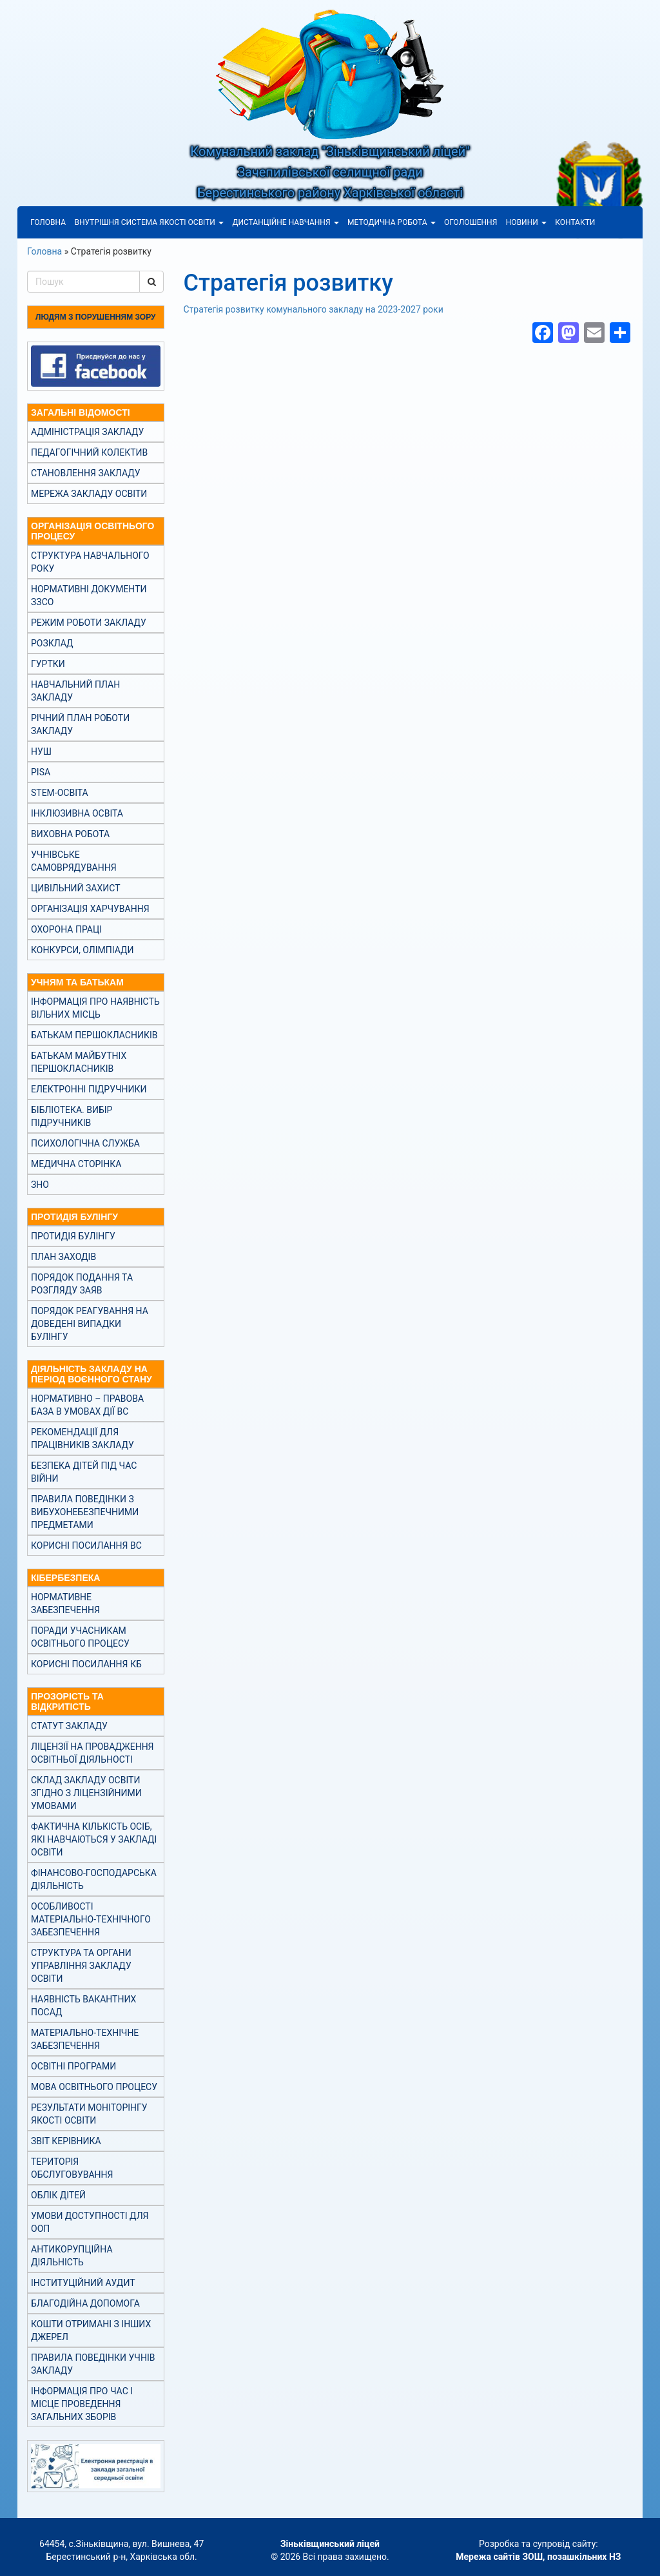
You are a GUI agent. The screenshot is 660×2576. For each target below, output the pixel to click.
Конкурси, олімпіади (82, 950)
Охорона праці (66, 929)
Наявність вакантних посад (83, 2005)
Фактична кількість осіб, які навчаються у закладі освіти (94, 1839)
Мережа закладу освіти (89, 494)
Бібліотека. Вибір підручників (71, 1116)
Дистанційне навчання (285, 222)
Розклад (52, 643)
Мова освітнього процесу (94, 2087)
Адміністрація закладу (87, 432)
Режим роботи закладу (88, 622)
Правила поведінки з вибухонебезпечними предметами (85, 1512)
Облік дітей (58, 2195)
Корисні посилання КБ (86, 1664)
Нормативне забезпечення (65, 1603)
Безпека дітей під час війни (84, 1472)
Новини (526, 222)
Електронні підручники (89, 1089)
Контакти (575, 222)
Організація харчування (90, 909)
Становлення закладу (86, 473)
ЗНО (40, 1184)
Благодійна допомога (85, 2303)
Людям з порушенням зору (95, 317)
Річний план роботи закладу (80, 724)
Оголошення (470, 222)
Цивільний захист (75, 888)
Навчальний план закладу (75, 690)
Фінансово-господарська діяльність (94, 1879)
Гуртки (48, 664)
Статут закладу (69, 1726)
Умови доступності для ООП (90, 2222)
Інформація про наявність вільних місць (95, 1008)
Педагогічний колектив (89, 452)
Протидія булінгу (73, 1236)
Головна (48, 222)
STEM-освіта (59, 793)
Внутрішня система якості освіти (149, 222)
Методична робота (391, 222)
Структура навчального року (90, 562)
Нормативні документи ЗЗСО (88, 595)
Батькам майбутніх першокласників (78, 1062)
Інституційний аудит (83, 2283)
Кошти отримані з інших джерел (91, 2330)
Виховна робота (70, 834)
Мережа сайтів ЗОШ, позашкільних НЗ (538, 2557)
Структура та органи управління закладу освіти (81, 1966)
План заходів (63, 1257)
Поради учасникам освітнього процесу (80, 1637)
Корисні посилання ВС (86, 1545)
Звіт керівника (66, 2141)
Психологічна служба (85, 1143)
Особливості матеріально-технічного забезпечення (91, 1919)
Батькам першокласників (94, 1035)
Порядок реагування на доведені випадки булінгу (89, 1324)
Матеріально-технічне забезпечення (85, 2039)
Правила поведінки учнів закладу (93, 2364)
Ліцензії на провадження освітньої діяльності (92, 1753)
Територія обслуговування (72, 2168)
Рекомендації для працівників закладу (82, 1438)
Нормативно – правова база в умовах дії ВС (87, 1405)
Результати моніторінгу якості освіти (89, 2114)
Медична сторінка (76, 1164)
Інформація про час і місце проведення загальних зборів (82, 2404)
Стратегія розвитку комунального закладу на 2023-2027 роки (313, 309)
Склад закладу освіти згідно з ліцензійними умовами (86, 1793)
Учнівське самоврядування (74, 861)
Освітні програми (73, 2066)
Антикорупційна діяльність (72, 2255)
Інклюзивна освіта (77, 813)
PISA (40, 772)
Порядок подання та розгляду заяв (82, 1283)
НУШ (41, 751)
